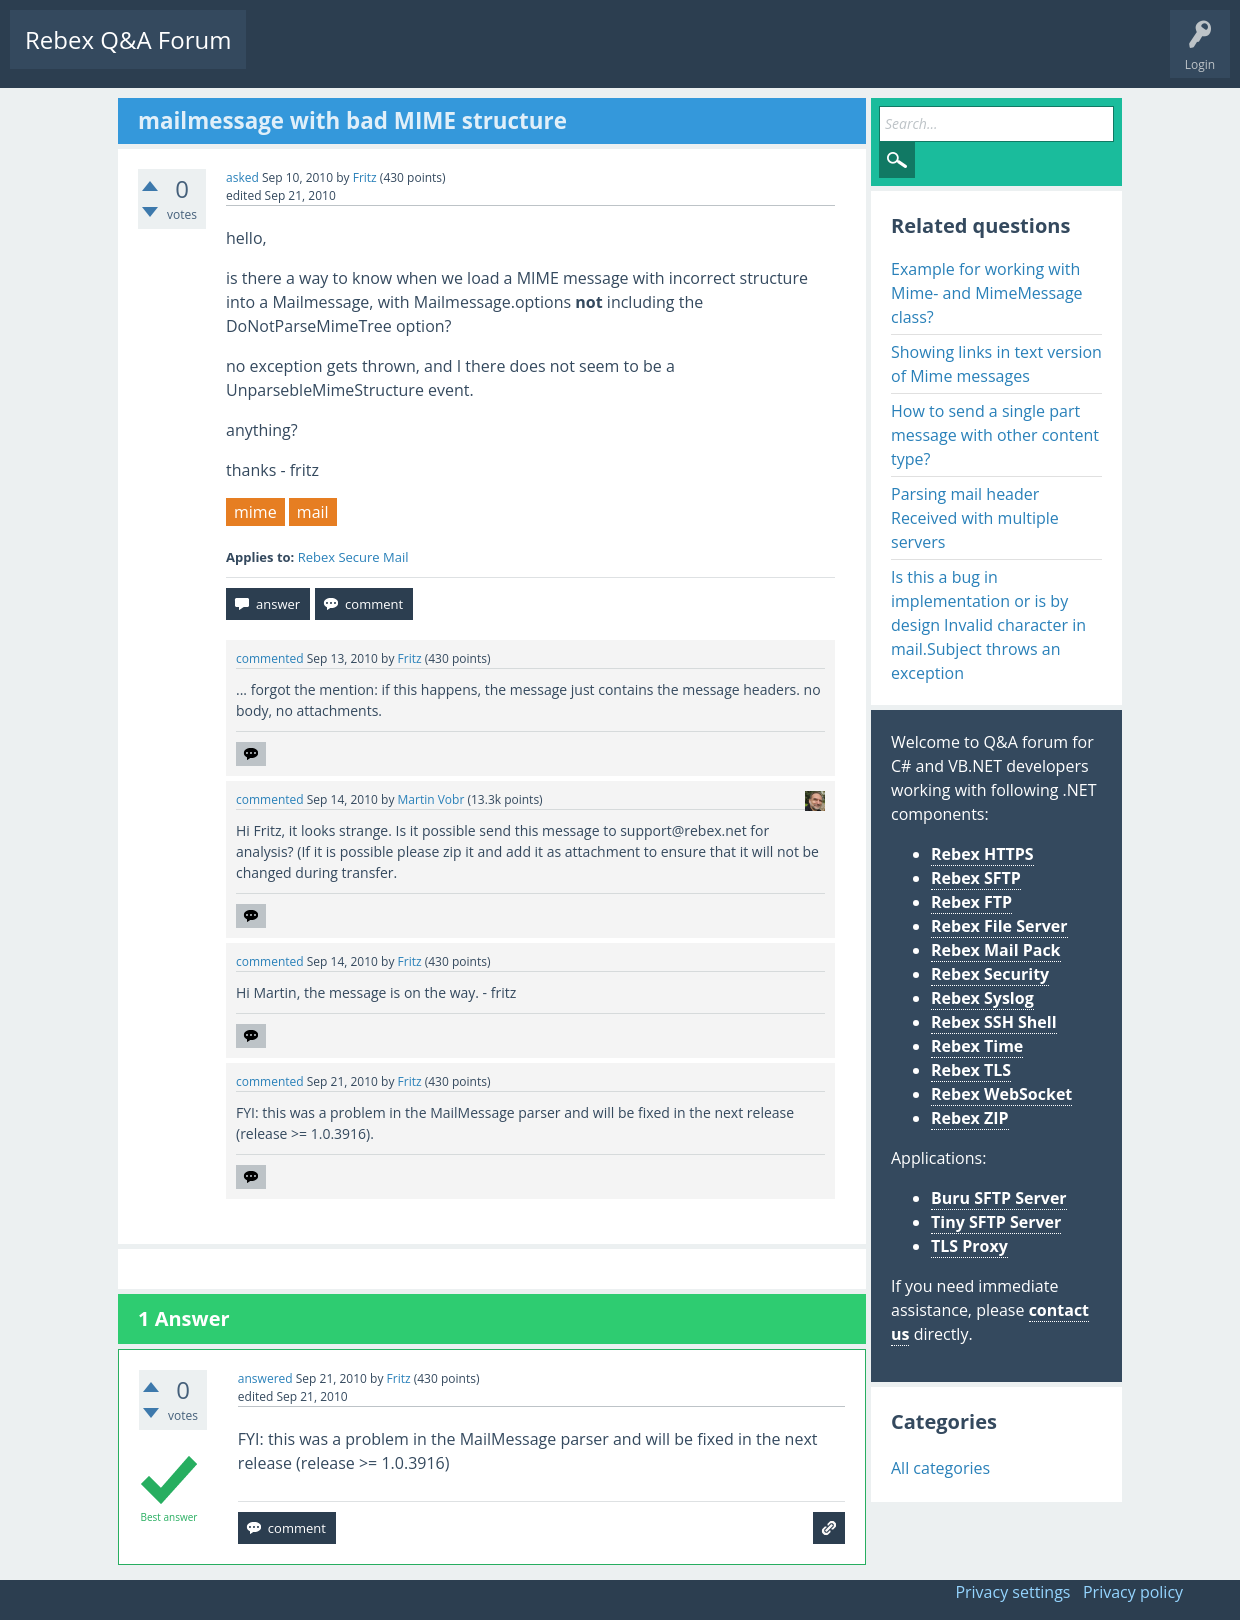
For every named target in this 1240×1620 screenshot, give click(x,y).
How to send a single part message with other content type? (995, 435)
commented (270, 658)
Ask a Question (602, 55)
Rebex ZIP (970, 1118)
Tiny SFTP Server (996, 1222)
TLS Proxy (969, 1246)
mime (255, 512)
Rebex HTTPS (982, 854)
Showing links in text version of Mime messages (996, 364)
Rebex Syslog (982, 998)
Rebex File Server (999, 926)
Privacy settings (1012, 1592)
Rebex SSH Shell (994, 1022)
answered (265, 1378)
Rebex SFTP (976, 878)
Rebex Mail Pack (996, 950)
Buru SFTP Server (999, 1198)
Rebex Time (977, 1046)
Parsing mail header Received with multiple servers (975, 518)
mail (313, 512)
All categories (940, 1468)
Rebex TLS (971, 1070)
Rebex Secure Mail (353, 557)
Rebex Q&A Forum (128, 39)
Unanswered (376, 55)
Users (516, 55)
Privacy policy (1133, 1592)
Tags (455, 55)
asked (242, 177)
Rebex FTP (971, 902)
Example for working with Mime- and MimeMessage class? (987, 293)
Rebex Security (990, 974)
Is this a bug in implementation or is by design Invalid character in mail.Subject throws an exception (988, 625)
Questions (290, 55)
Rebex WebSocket (1001, 1094)
